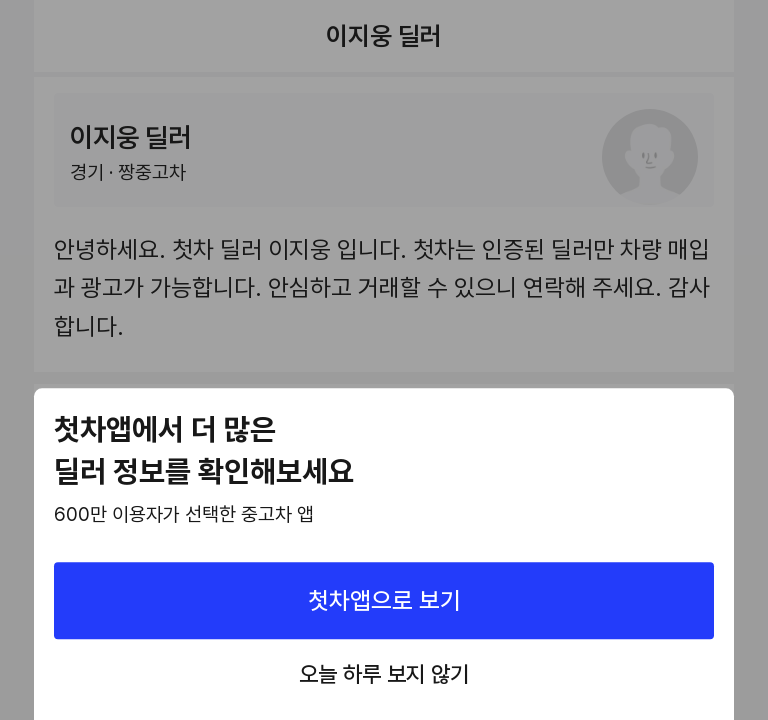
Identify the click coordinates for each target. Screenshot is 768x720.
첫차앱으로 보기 (384, 600)
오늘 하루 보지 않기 (384, 675)
